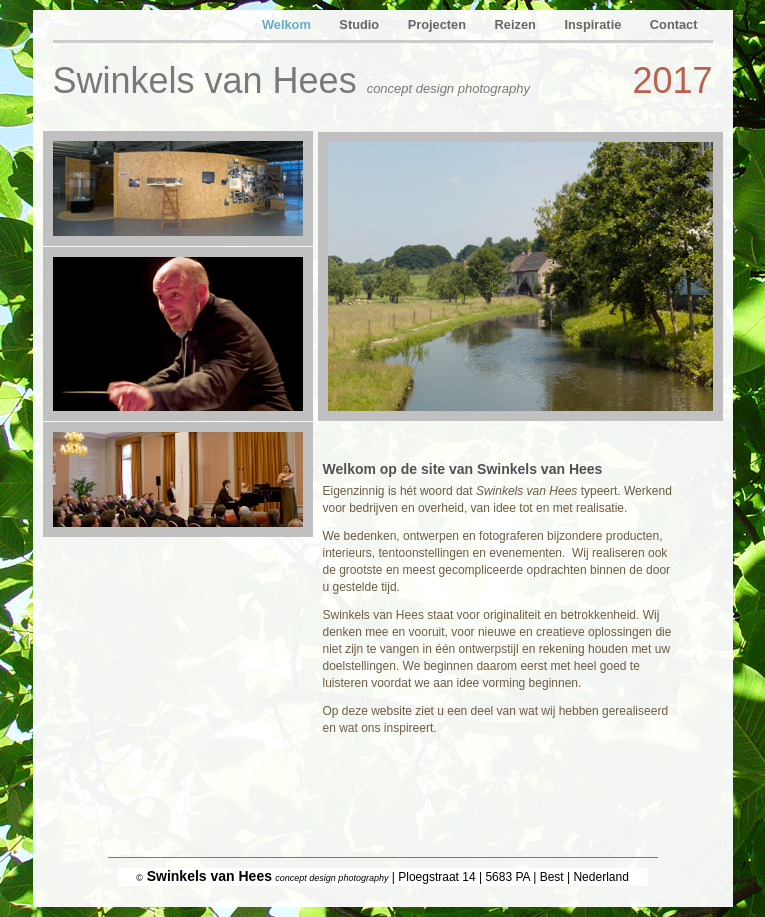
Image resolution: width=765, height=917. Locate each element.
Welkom (288, 24)
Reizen (517, 24)
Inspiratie (594, 24)
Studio (360, 24)
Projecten (439, 24)
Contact (674, 24)
